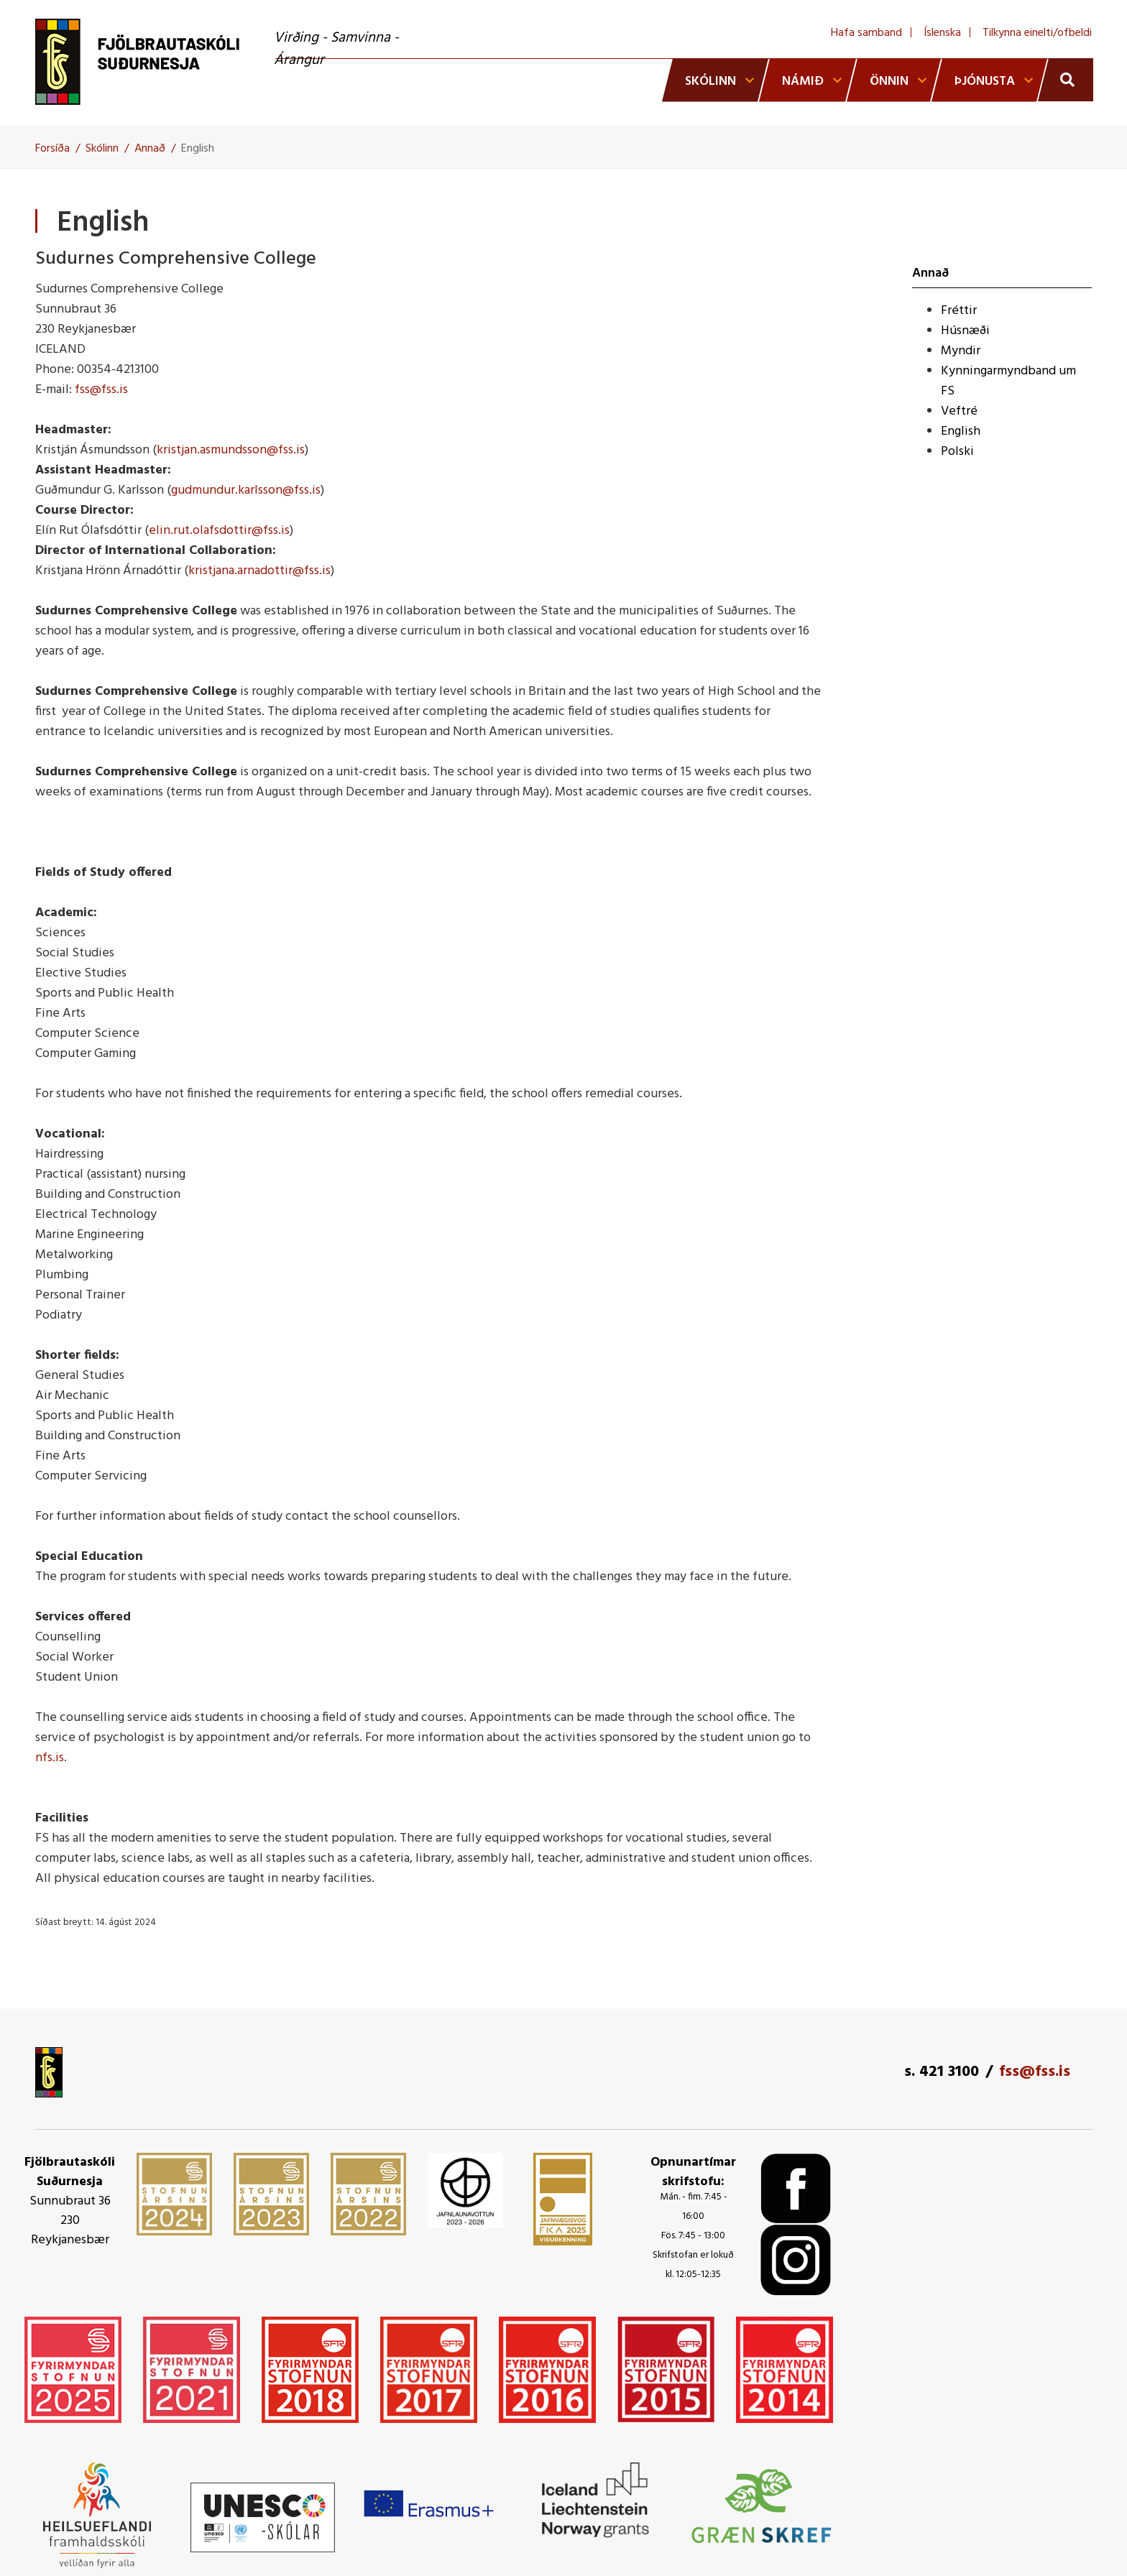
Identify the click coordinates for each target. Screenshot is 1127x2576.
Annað (149, 148)
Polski (957, 451)
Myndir (960, 351)
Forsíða (52, 148)
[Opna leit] (1065, 79)
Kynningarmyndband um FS (1008, 381)
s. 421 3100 (941, 2072)
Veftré (959, 411)
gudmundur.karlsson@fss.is (246, 490)
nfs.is (49, 1758)
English (197, 148)
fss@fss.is (101, 389)
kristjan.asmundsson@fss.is (231, 450)
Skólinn (102, 148)
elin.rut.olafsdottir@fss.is (219, 530)
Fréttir (959, 310)
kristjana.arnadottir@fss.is (259, 570)
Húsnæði (965, 330)
